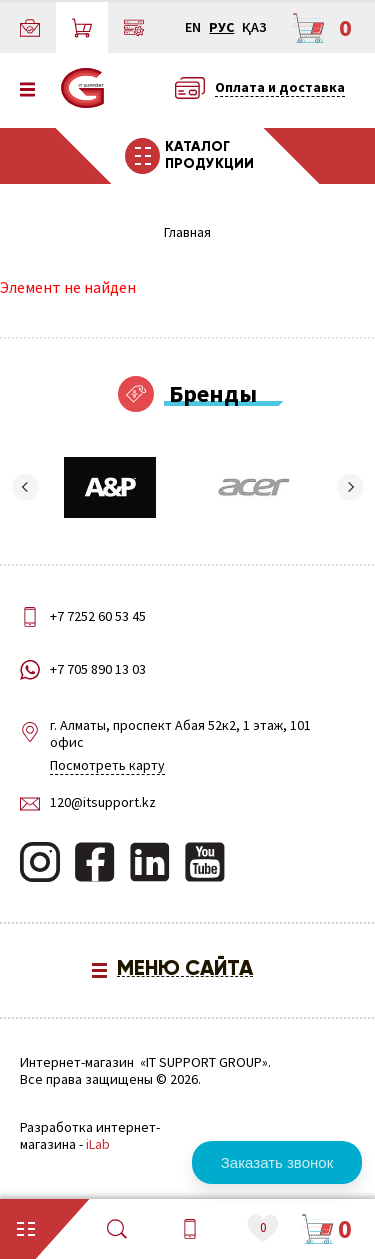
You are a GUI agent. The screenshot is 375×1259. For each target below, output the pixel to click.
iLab (98, 1144)
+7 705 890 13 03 (98, 669)
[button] (25, 487)
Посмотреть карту (107, 765)
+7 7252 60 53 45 (98, 616)
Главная (187, 232)
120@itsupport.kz (103, 802)
